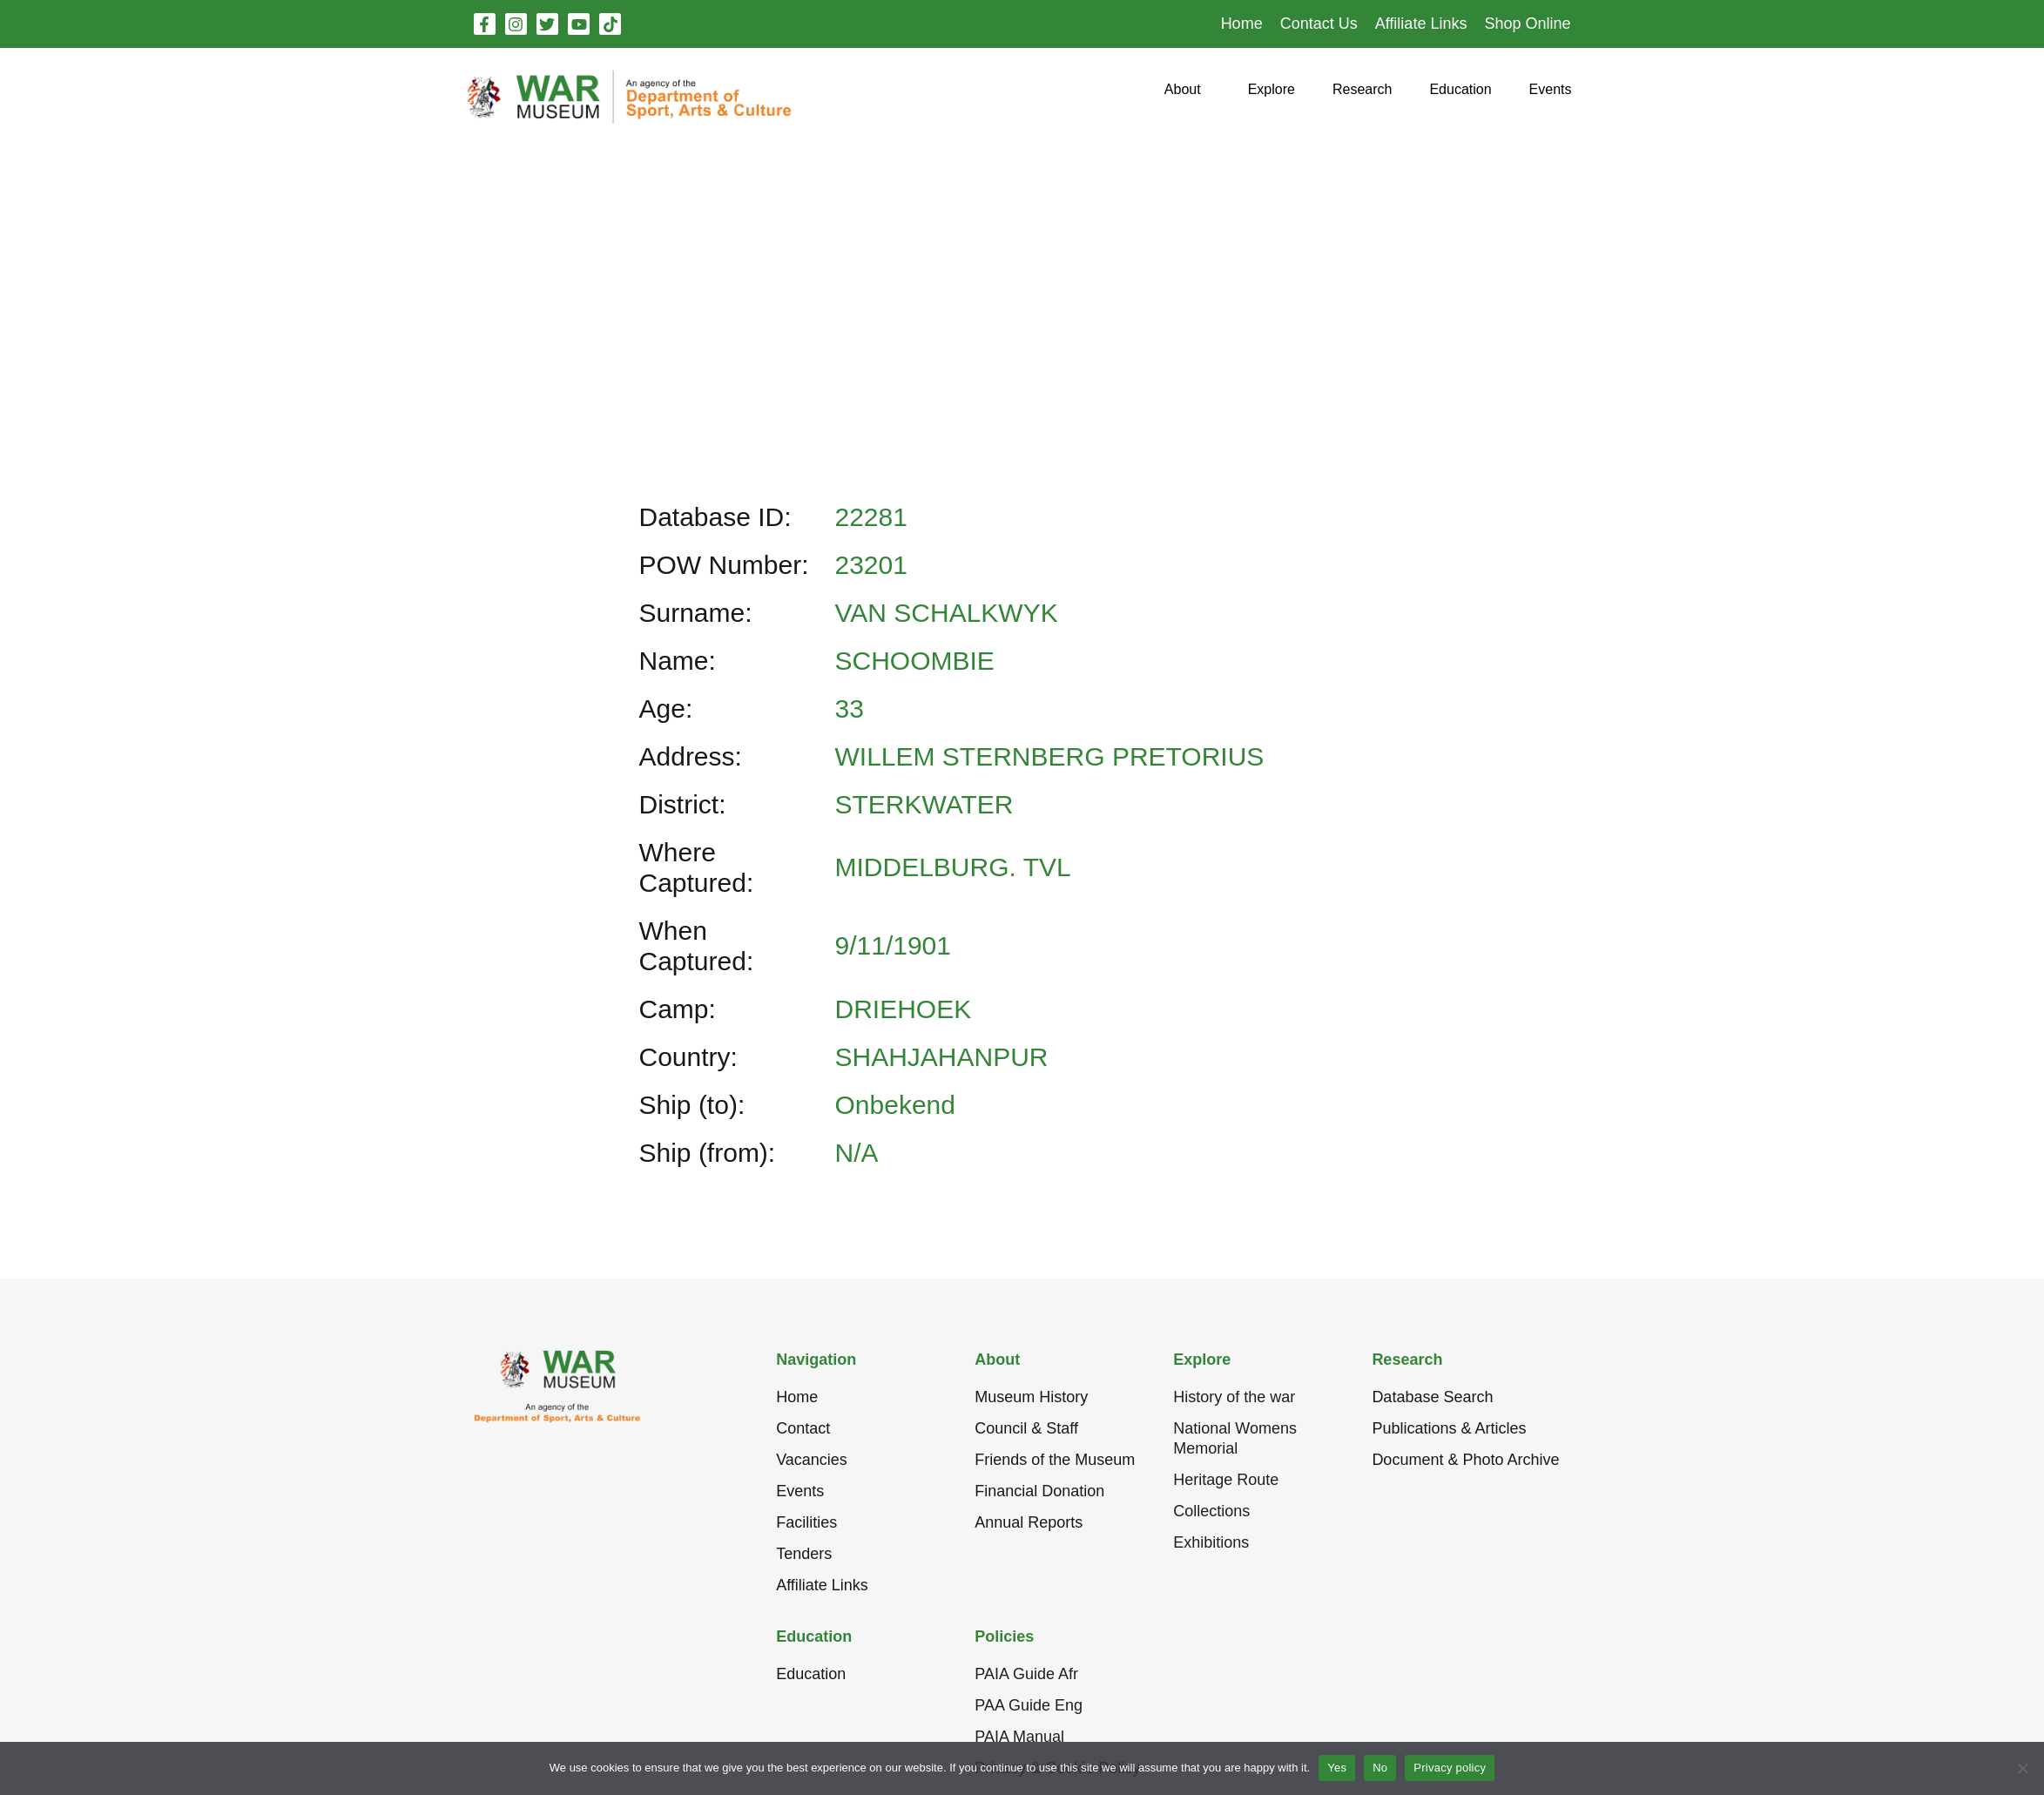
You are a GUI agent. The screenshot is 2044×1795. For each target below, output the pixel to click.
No (1380, 1767)
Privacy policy (1449, 1767)
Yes (1336, 1767)
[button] (1182, 96)
